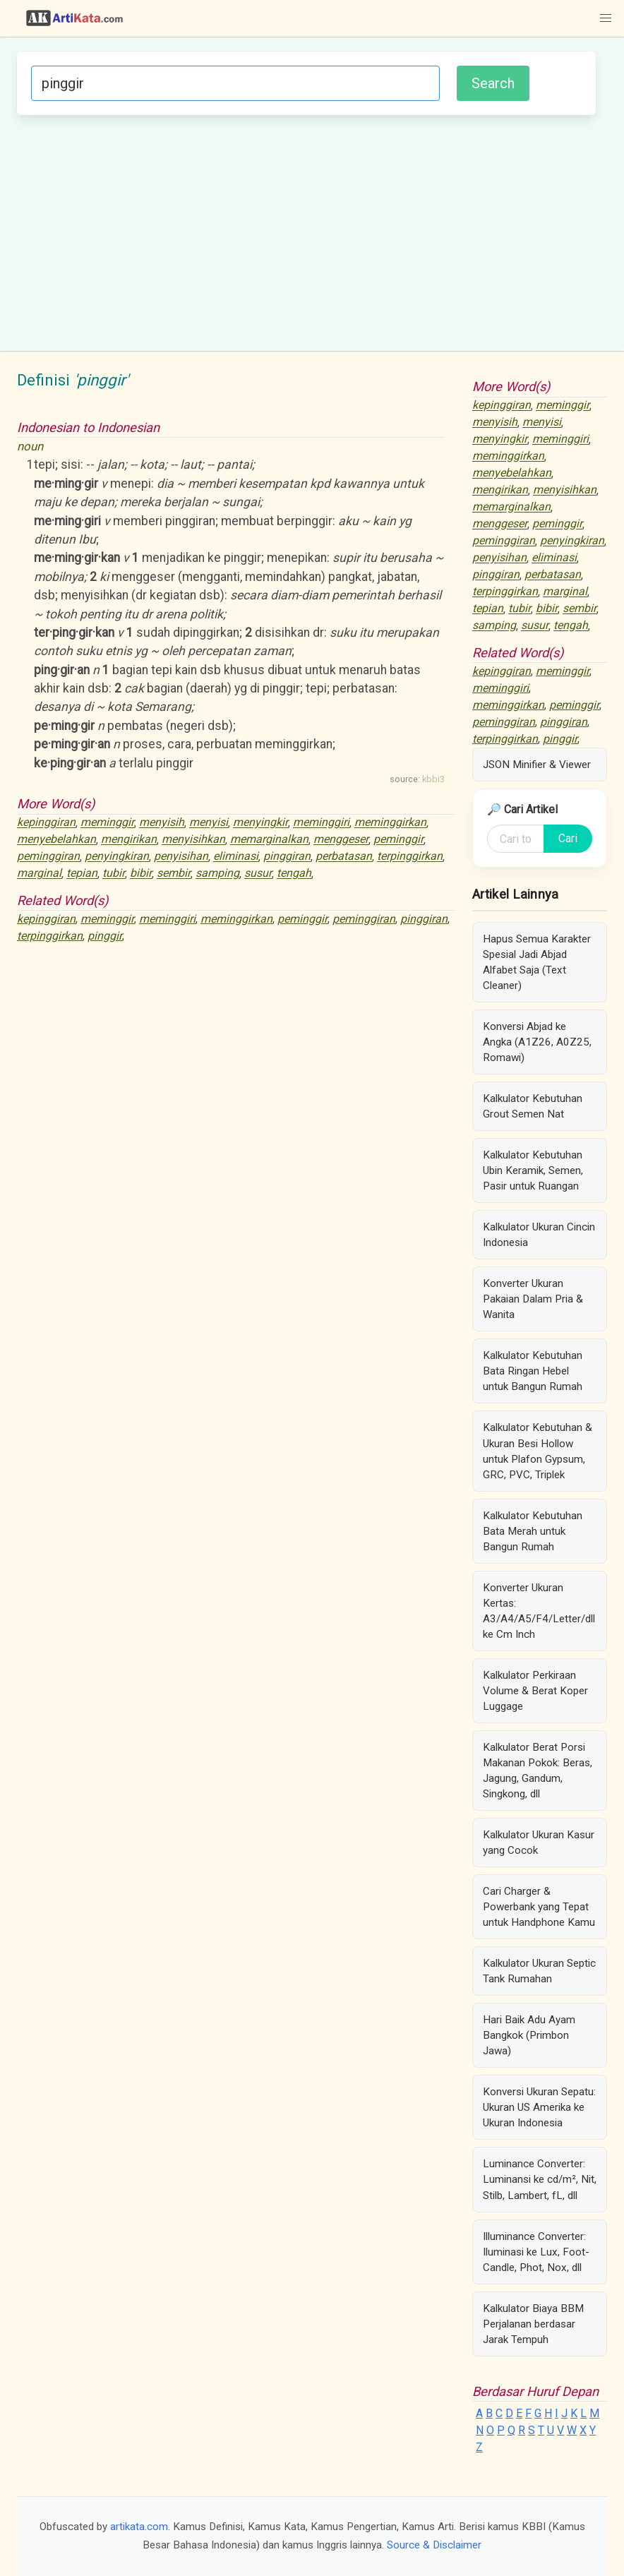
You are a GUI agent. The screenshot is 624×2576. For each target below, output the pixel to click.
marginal (39, 873)
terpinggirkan (410, 856)
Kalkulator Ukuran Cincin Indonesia (539, 1235)
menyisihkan (193, 839)
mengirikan (129, 839)
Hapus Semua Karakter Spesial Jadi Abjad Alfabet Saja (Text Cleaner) (537, 962)
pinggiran (287, 856)
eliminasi (235, 856)
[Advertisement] (306, 231)
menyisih (161, 822)
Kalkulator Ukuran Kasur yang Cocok (538, 1842)
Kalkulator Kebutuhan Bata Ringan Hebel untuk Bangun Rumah (532, 1371)
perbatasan (344, 856)
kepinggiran (46, 822)
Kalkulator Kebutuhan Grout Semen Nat (532, 1106)
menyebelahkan (56, 839)
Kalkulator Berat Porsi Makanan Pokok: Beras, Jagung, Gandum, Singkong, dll (537, 1770)
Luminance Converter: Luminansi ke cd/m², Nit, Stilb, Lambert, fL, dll (539, 2179)
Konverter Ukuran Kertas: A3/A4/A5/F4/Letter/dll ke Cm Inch (539, 1611)
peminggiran (48, 856)
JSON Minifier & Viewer (537, 764)
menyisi (208, 822)
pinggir (105, 935)
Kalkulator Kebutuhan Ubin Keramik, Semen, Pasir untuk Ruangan (533, 1170)
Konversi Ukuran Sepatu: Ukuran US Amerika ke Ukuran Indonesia (539, 2107)
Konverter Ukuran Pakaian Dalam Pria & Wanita (533, 1299)
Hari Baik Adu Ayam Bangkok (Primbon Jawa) (529, 2035)
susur (258, 873)
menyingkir (260, 822)
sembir (174, 873)
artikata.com (139, 2526)
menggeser (340, 839)
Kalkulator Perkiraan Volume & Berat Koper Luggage (535, 1691)
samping (217, 873)
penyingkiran (117, 856)
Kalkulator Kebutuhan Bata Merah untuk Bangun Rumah (532, 1531)
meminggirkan (390, 822)
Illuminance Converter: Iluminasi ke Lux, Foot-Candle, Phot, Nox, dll (536, 2252)
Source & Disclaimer (434, 2545)
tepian (81, 873)
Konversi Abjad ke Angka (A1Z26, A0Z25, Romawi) (537, 1042)
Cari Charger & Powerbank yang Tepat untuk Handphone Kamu (539, 1907)
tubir (113, 873)
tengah (294, 873)
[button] (605, 18)
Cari (567, 838)
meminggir (107, 822)
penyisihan (181, 856)
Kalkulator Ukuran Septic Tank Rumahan (539, 1971)
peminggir (398, 839)
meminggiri (321, 822)
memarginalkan (269, 839)
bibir (141, 873)
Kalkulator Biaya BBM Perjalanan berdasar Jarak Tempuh (533, 2324)
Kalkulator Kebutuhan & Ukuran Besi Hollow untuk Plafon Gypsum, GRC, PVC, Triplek (537, 1450)
